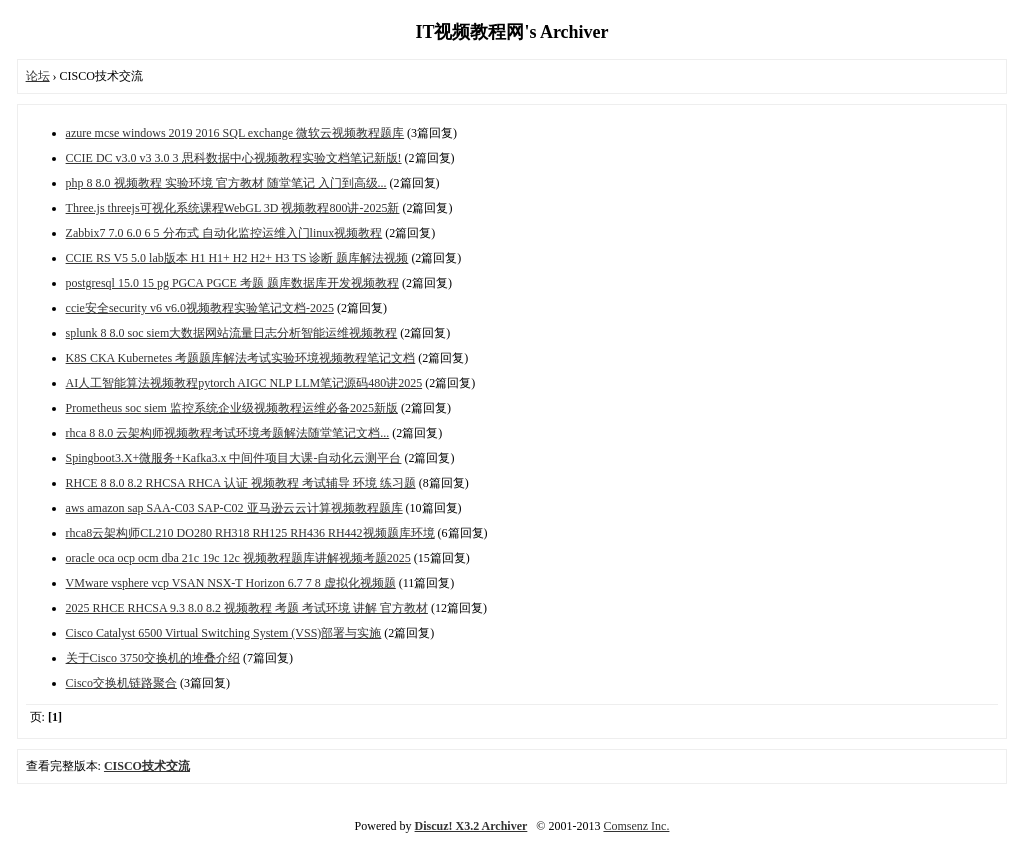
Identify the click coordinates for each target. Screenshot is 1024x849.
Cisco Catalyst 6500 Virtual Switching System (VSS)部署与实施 (224, 633)
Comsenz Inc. (636, 826)
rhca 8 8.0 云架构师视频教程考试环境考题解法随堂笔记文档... (228, 433)
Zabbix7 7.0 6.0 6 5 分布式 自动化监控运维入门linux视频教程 (224, 233)
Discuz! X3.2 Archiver (471, 826)
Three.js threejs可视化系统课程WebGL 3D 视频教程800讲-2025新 (233, 208)
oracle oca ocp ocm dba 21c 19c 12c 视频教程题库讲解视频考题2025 (238, 558)
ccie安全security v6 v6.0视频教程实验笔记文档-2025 (200, 308)
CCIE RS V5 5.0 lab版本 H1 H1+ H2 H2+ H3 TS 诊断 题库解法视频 (237, 258)
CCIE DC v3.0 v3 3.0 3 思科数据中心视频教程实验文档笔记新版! (234, 158)
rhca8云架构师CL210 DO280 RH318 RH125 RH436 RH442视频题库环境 (250, 533)
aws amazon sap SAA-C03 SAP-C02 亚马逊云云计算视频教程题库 (234, 508)
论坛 (38, 76)
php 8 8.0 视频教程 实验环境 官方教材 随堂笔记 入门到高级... (226, 183)
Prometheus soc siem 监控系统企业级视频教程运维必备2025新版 (232, 408)
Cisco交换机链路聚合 (121, 683)
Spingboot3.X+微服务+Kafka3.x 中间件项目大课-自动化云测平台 (234, 458)
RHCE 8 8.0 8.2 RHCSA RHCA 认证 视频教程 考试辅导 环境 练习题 (241, 483)
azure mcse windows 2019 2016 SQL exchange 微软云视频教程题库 (235, 133)
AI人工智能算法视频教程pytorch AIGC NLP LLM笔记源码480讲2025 (244, 383)
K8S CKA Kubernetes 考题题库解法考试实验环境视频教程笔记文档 (241, 358)
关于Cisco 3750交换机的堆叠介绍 (153, 658)
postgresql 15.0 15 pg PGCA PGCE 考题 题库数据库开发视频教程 (232, 283)
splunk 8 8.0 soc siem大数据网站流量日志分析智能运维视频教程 (232, 333)
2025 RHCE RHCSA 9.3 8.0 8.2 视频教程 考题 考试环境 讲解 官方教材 (247, 608)
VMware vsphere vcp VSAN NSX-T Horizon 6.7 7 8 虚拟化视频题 (231, 583)
